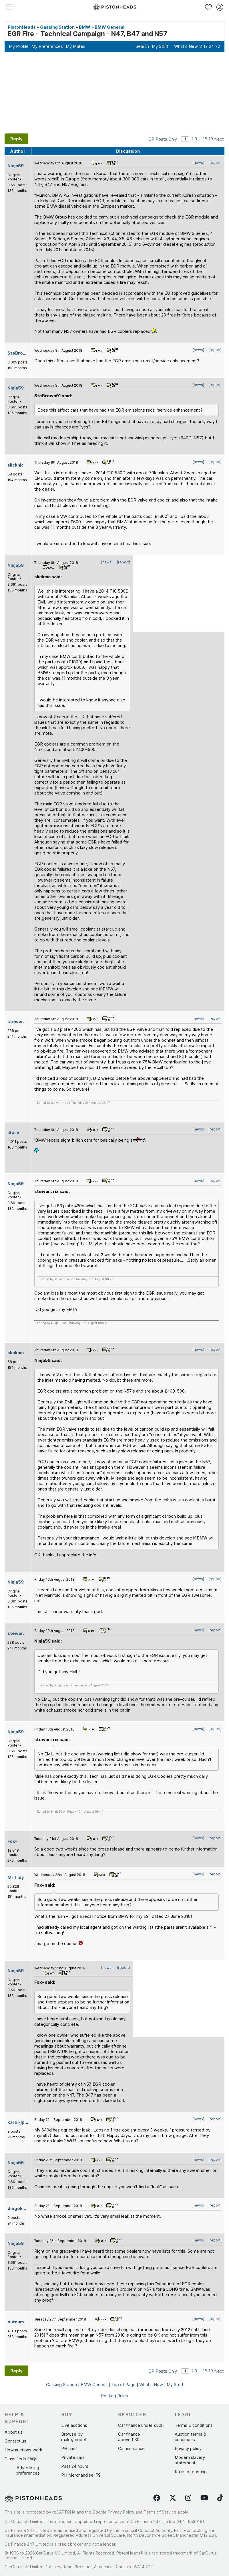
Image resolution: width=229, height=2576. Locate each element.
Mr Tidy (15, 1877)
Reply (16, 138)
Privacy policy (188, 2448)
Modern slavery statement (190, 2460)
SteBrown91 (20, 353)
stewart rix (19, 1021)
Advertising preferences (28, 2470)
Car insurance (131, 2448)
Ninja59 (15, 165)
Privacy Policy (121, 2512)
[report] (215, 162)
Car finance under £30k (141, 2425)
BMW (84, 27)
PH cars (69, 2448)
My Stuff (160, 46)
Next (219, 139)
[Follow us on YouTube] (204, 2498)
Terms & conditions (194, 2425)
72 (217, 46)
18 (205, 138)
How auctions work (23, 2450)
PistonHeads (22, 27)
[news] (198, 162)
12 (205, 46)
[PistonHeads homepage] (114, 7)
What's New (186, 46)
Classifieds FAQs (21, 2458)
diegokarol (19, 2208)
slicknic (15, 465)
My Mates (75, 46)
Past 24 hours (74, 2466)
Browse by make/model (73, 2436)
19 (210, 138)
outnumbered (22, 2322)
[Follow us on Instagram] (188, 2498)
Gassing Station (57, 27)
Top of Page (123, 2384)
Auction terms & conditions (190, 2436)
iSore (13, 1132)
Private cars (73, 2457)
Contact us (15, 2441)
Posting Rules (114, 2395)
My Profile (19, 46)
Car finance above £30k (130, 2436)
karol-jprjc (18, 2122)
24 (211, 46)
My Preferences (47, 46)
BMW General (109, 27)
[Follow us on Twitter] (172, 2498)
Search (142, 46)
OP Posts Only (162, 139)
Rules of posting (191, 2471)
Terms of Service (160, 2512)
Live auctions (74, 2425)
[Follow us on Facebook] (156, 2498)
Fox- (12, 1841)
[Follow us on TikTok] (220, 2498)
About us (14, 2432)
